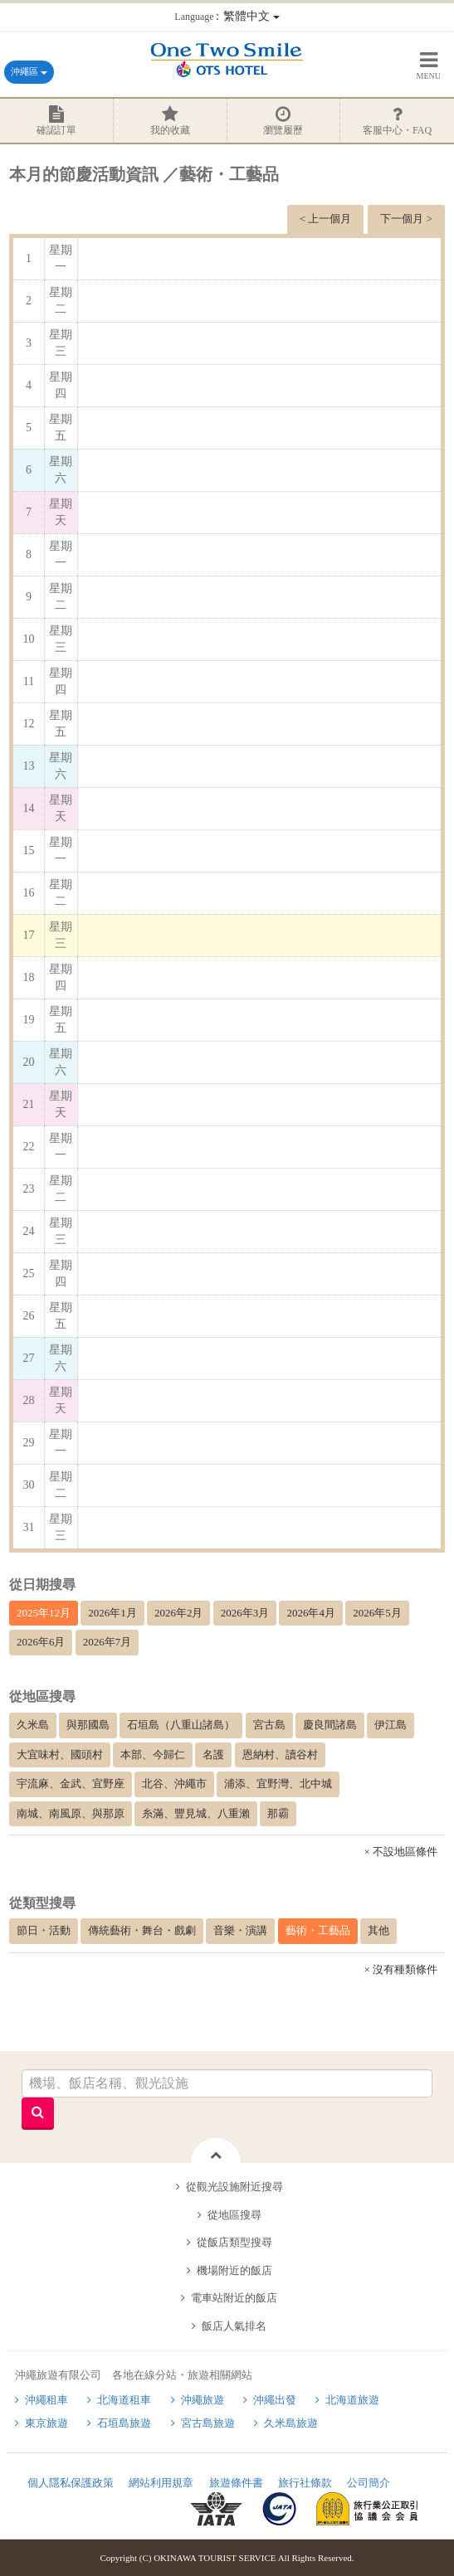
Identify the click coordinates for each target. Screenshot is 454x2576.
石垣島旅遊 (124, 2423)
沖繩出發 (274, 2400)
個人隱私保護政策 (70, 2482)
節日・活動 (44, 1930)
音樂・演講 (240, 1930)
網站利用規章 (161, 2482)
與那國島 (88, 1724)
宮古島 (269, 1724)
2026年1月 (112, 1612)
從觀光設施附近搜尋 (234, 2186)
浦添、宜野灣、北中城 (278, 1783)
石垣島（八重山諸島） (181, 1724)
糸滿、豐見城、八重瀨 (196, 1813)
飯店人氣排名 (234, 2326)
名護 (213, 1754)
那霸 (278, 1813)
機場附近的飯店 (234, 2270)
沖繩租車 (46, 2400)
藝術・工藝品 (318, 1930)
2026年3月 (245, 1612)
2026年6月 (41, 1642)
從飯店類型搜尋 (234, 2242)
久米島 (33, 1724)
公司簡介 (368, 2482)
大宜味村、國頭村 (60, 1754)
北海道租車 (124, 2400)
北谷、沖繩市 (174, 1783)
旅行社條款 (305, 2482)
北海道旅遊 (352, 2400)
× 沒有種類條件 (400, 1969)
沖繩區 (29, 71)
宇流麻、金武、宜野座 (70, 1783)
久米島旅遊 (291, 2423)
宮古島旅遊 (208, 2423)
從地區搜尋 (234, 2215)
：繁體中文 (226, 16)
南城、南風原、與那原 (70, 1813)
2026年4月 (310, 1612)
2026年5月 (377, 1612)
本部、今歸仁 (152, 1754)
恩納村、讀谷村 (280, 1754)
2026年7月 (107, 1642)
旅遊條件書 (236, 2482)
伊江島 (390, 1724)
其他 (378, 1930)
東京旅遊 (46, 2423)
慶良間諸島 (330, 1724)
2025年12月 (44, 1612)
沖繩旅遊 (202, 2400)
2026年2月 (178, 1612)
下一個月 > (406, 218)
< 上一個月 (326, 218)
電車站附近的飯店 (234, 2298)
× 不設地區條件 (400, 1851)
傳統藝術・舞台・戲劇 (142, 1930)
